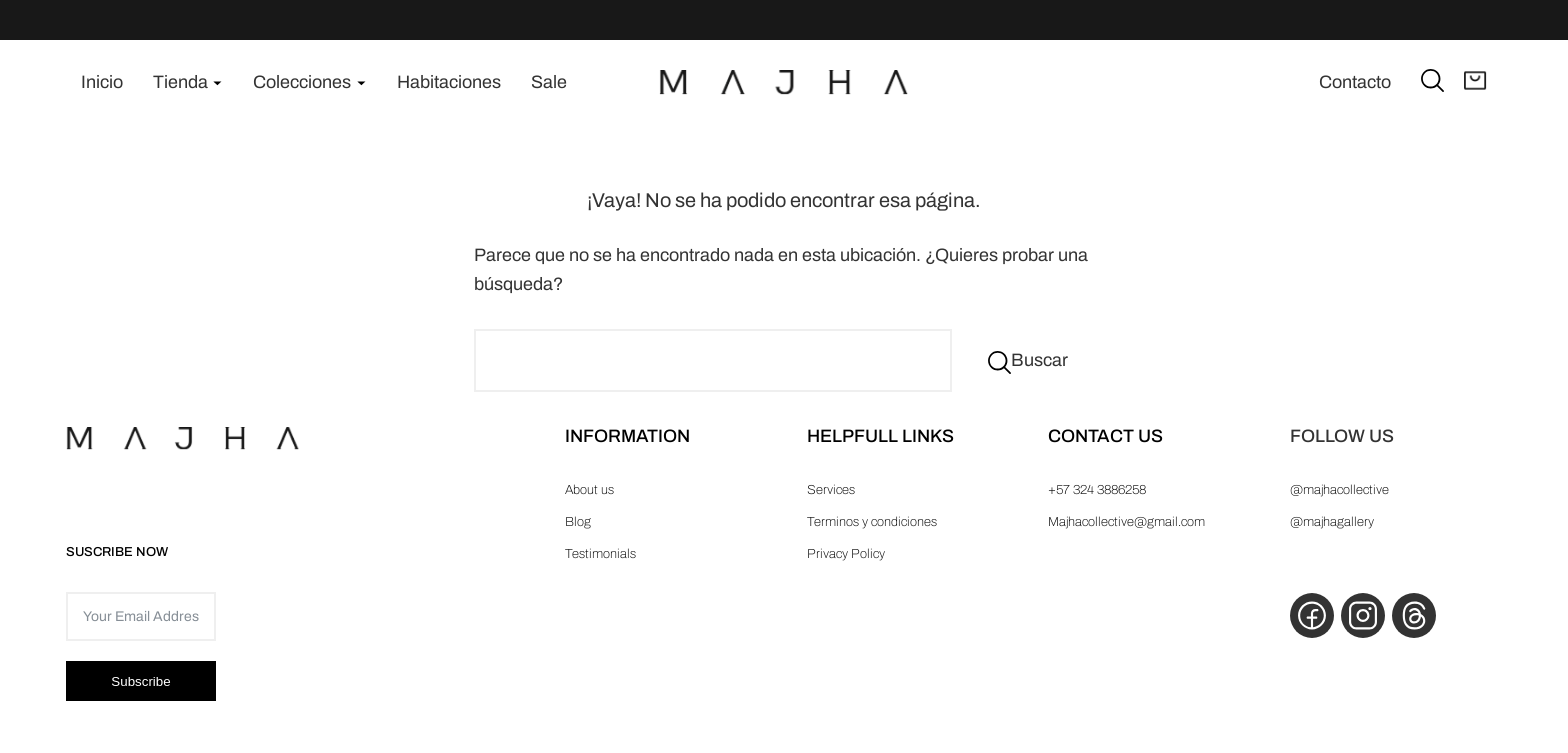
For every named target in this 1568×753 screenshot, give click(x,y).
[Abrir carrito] (1475, 82)
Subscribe (140, 681)
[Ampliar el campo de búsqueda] (1432, 79)
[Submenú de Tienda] (217, 82)
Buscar (1039, 360)
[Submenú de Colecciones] (361, 82)
